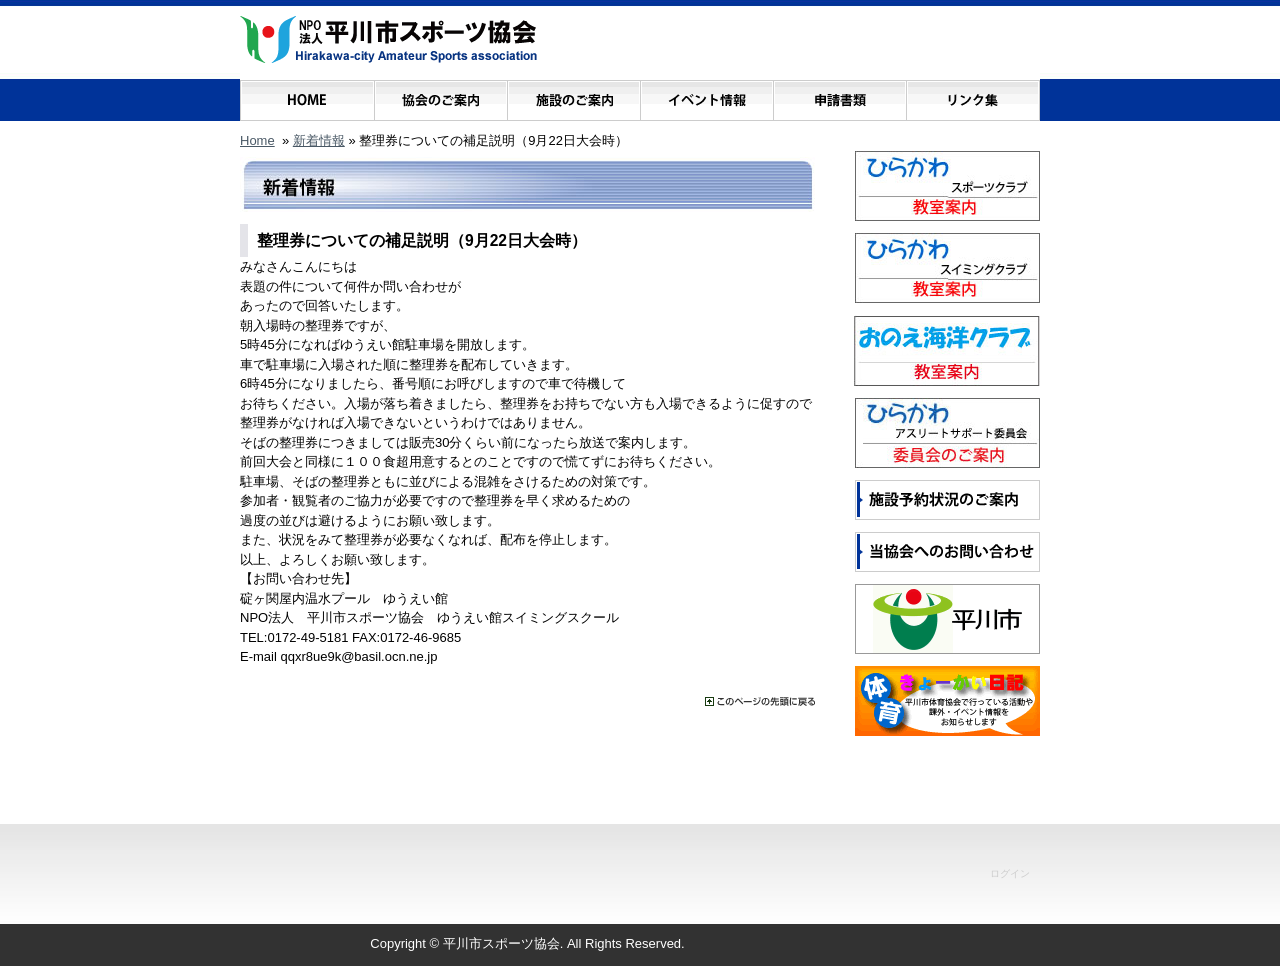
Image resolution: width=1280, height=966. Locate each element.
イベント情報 (706, 95)
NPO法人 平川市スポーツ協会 (388, 40)
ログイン (1010, 873)
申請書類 (839, 95)
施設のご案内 (573, 95)
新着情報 (319, 140)
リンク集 (972, 95)
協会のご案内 (440, 95)
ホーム (307, 95)
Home (257, 140)
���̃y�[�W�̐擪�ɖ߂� (760, 701)
